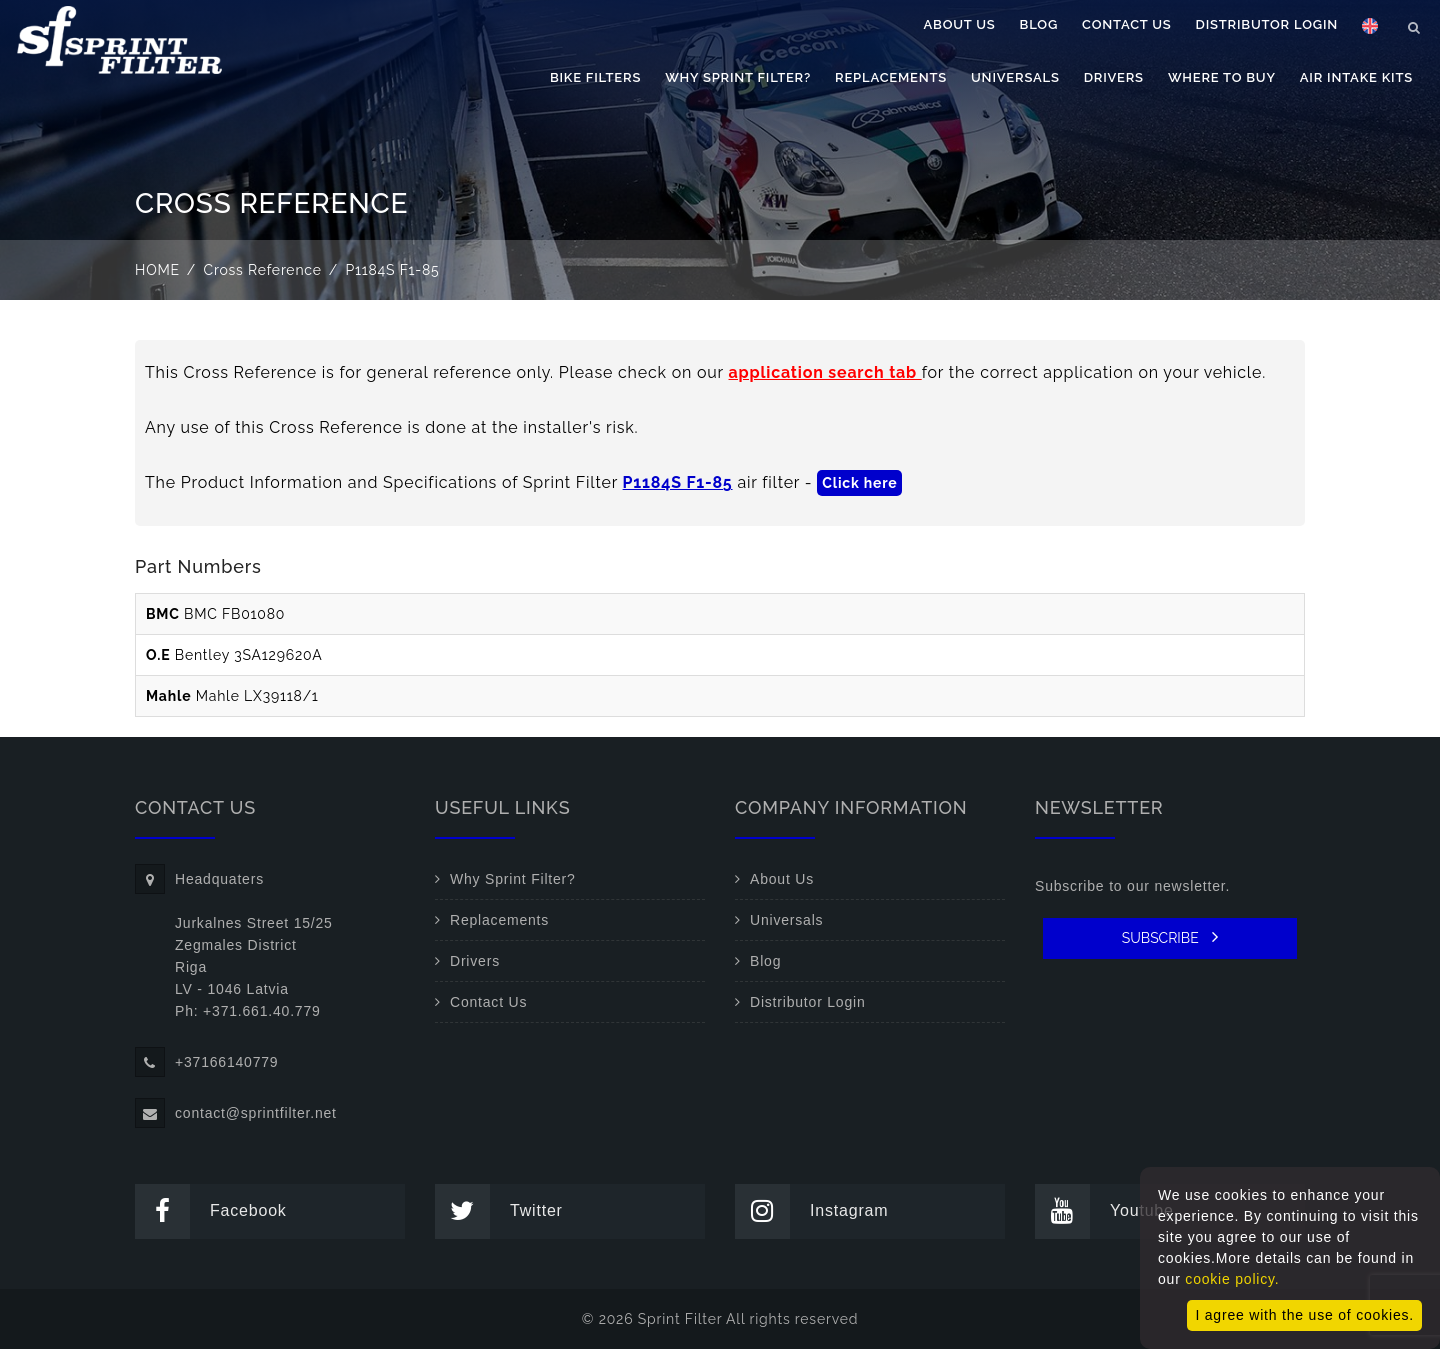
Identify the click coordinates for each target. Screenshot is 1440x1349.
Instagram (811, 1211)
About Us (960, 24)
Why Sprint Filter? (738, 77)
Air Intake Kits (1356, 77)
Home (157, 270)
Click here (859, 483)
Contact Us (1127, 24)
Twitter (499, 1211)
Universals (1015, 77)
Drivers (1114, 77)
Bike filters (595, 77)
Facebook (211, 1211)
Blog (1039, 24)
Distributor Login (1267, 24)
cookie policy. (1232, 1279)
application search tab (825, 372)
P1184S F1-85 (678, 482)
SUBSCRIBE (1170, 937)
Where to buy (1222, 77)
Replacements (891, 77)
